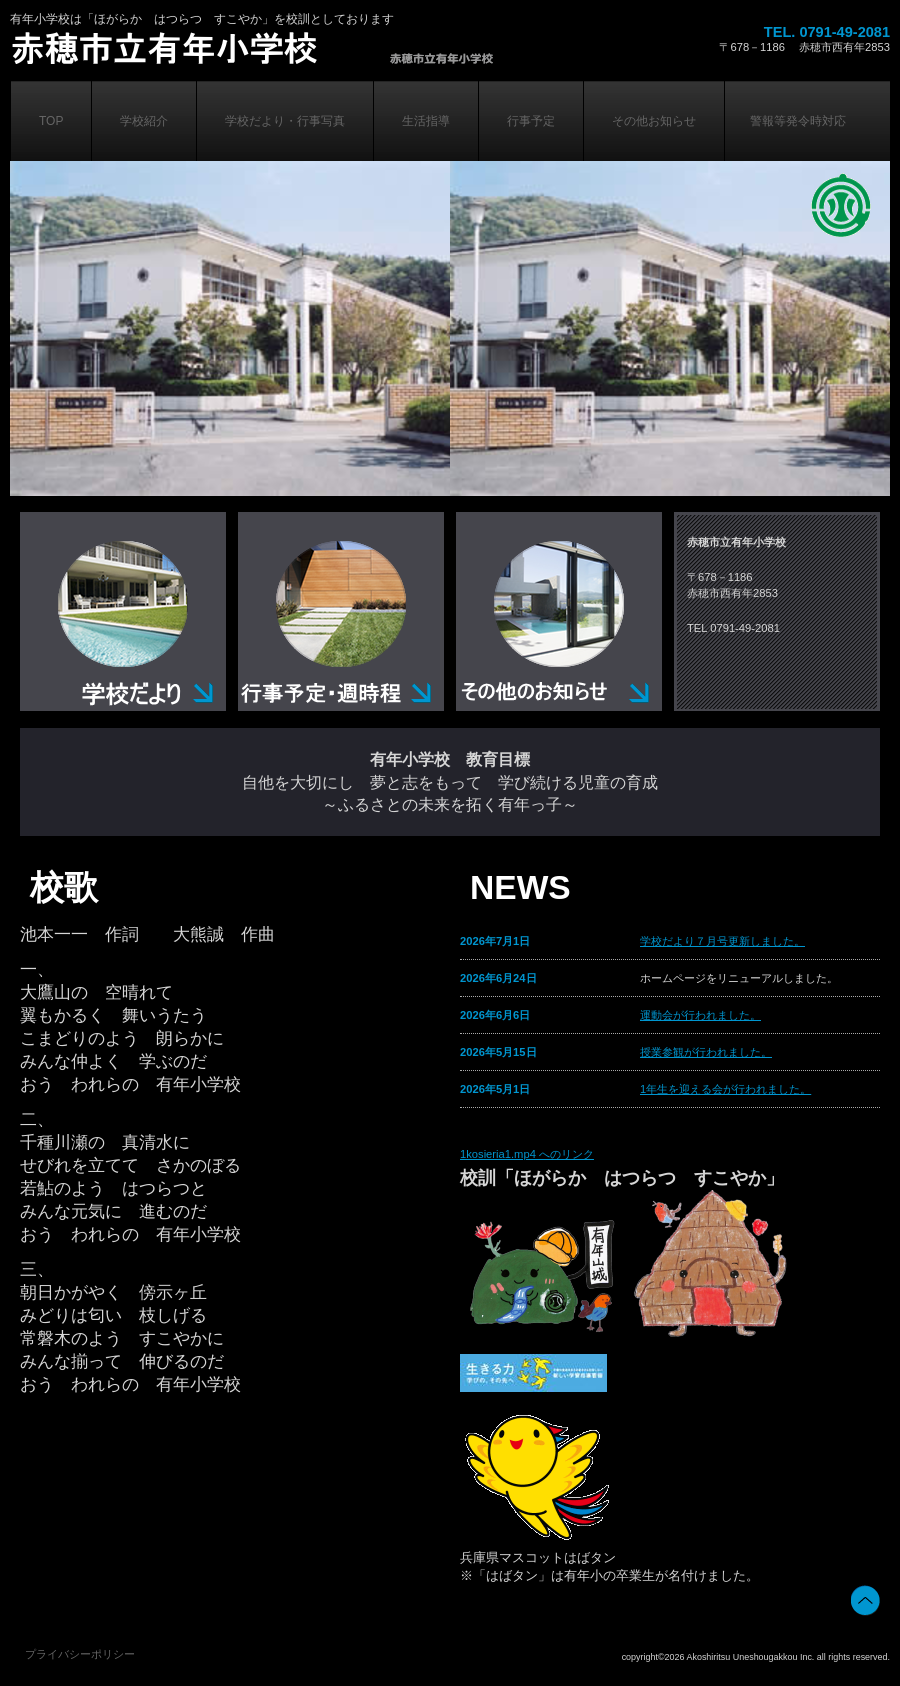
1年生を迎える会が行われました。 (725, 1089)
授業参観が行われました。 (706, 1052)
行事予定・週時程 (341, 612)
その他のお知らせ (559, 612)
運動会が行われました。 (700, 1015)
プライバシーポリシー (80, 1654)
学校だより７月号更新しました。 (722, 941)
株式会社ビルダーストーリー (273, 48)
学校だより (123, 612)
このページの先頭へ (865, 1600)
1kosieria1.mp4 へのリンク (527, 1154)
